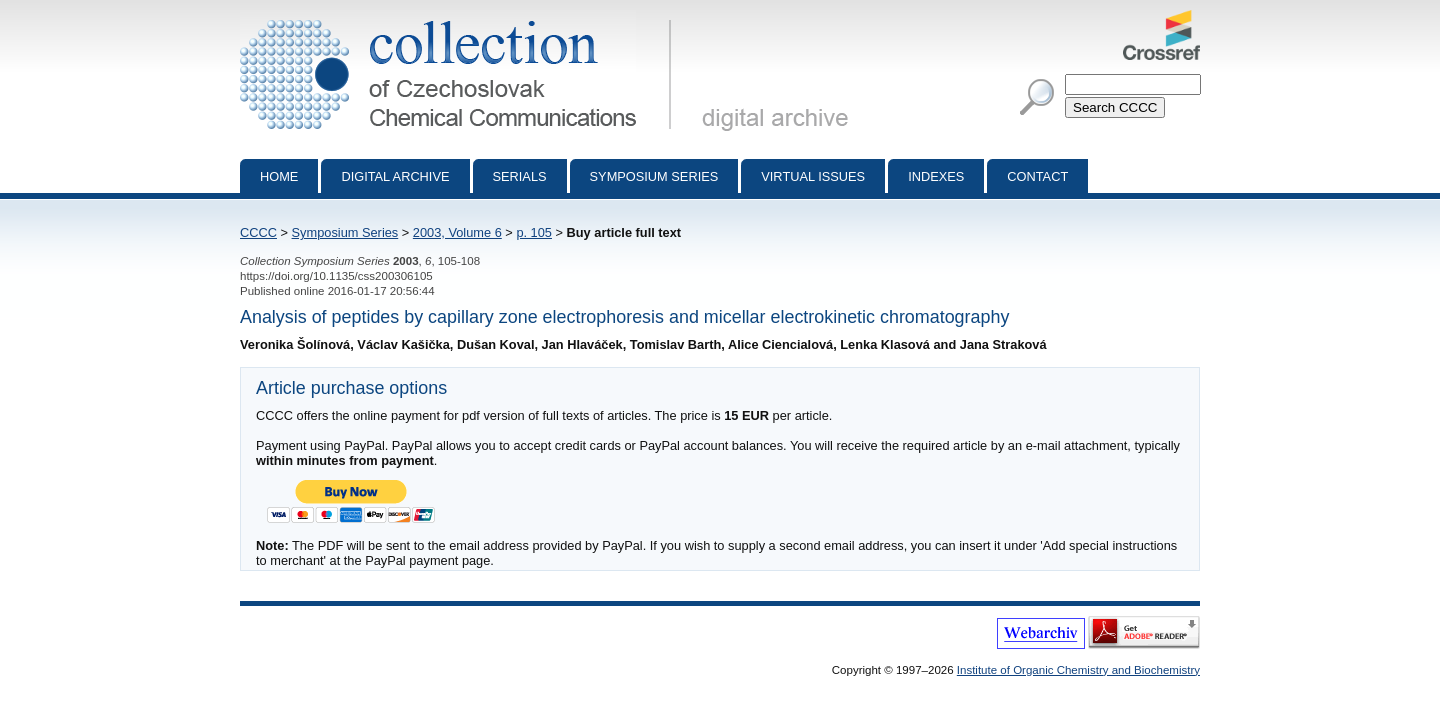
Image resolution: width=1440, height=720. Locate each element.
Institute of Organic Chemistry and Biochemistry (1078, 670)
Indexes (936, 176)
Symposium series (654, 176)
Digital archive (395, 176)
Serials (520, 176)
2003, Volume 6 (457, 232)
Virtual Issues (813, 176)
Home (279, 176)
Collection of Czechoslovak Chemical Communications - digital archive (459, 18)
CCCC (258, 232)
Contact (1037, 176)
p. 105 (534, 232)
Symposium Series (345, 232)
